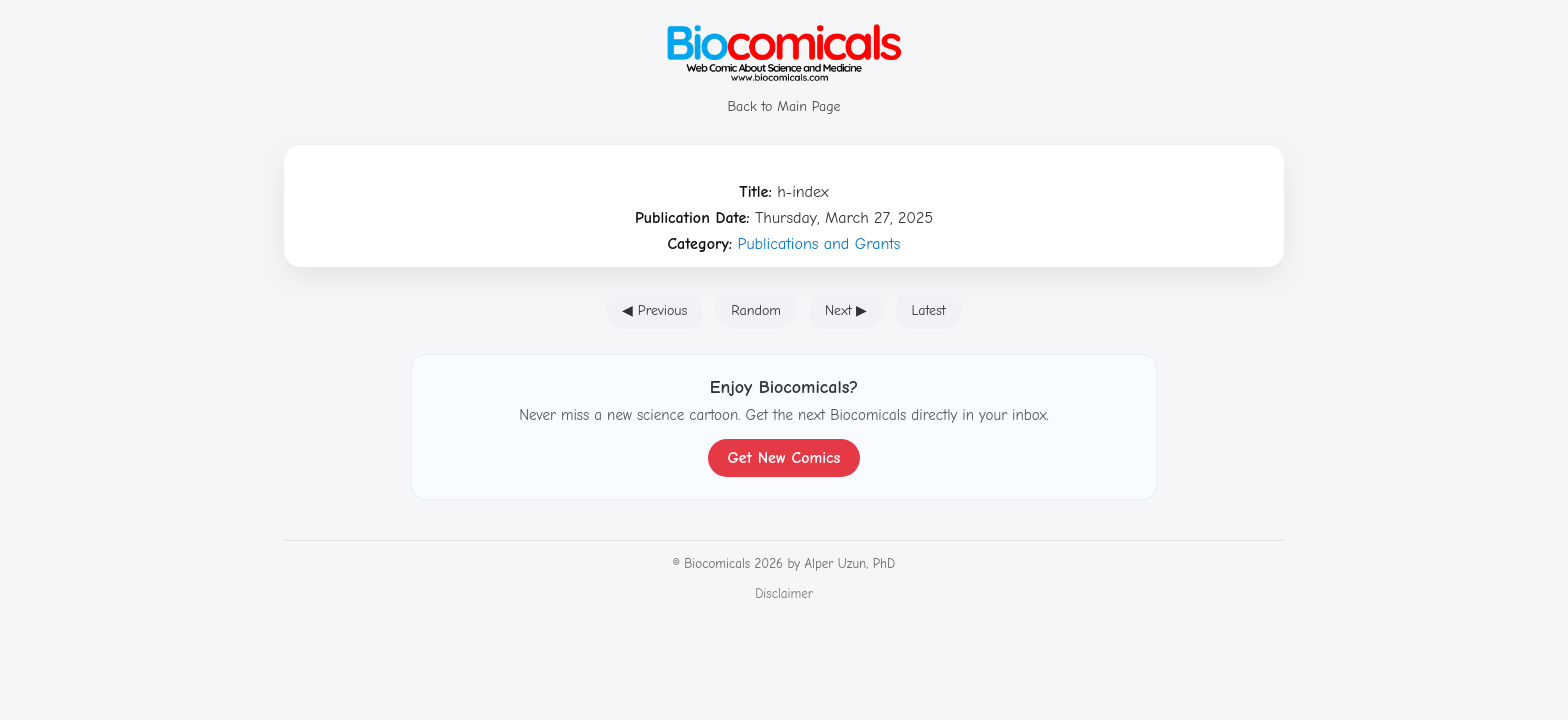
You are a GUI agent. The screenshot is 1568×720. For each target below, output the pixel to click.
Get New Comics (784, 458)
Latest (928, 310)
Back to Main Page (784, 97)
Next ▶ (846, 310)
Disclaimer (784, 593)
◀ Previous (654, 310)
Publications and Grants (818, 244)
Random (756, 310)
